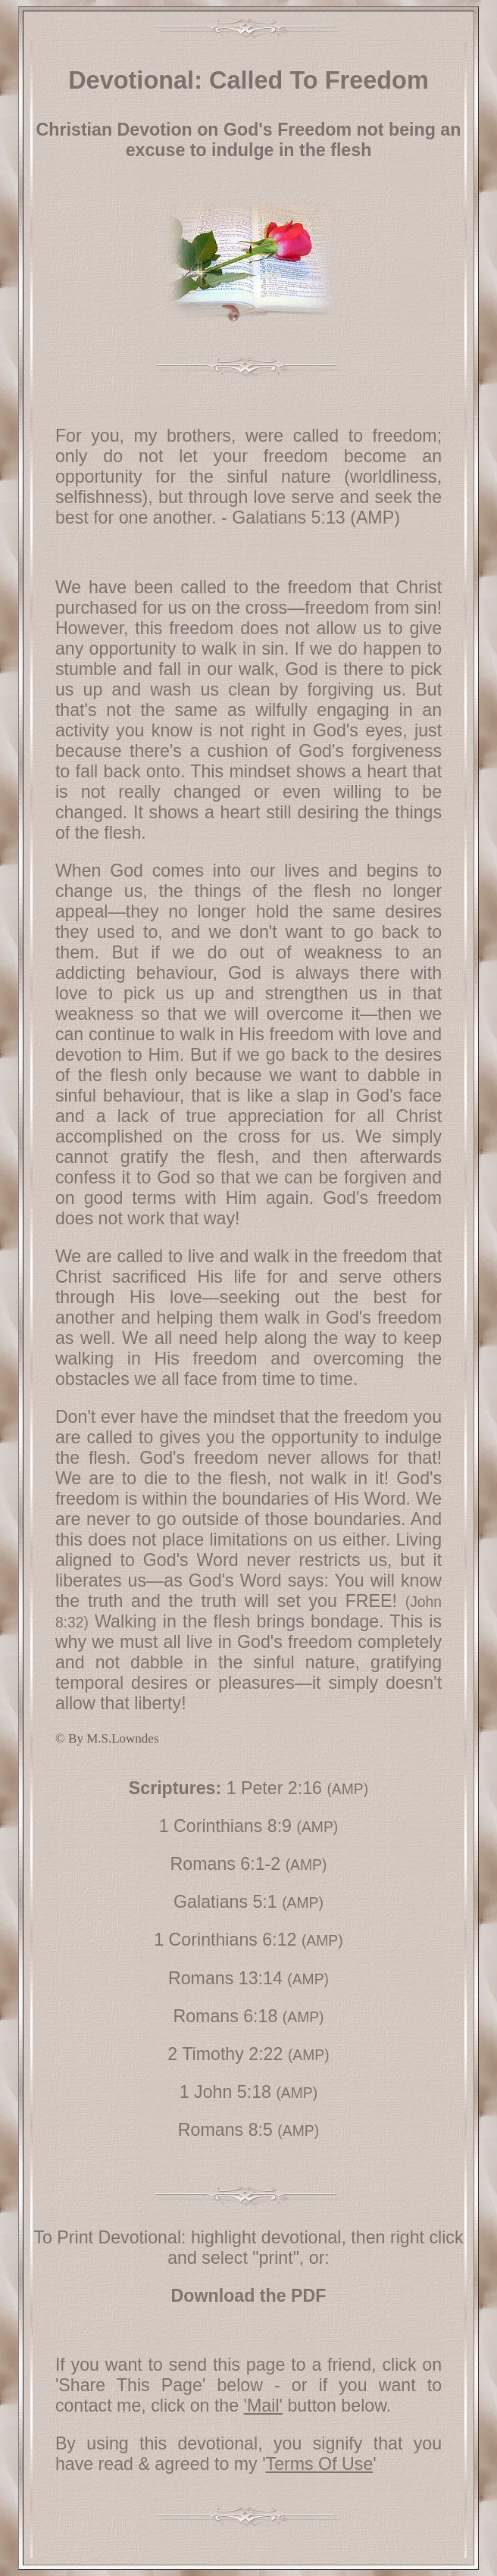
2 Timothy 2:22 (225, 2054)
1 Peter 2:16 (274, 1788)
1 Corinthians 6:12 (225, 1939)
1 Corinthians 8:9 (225, 1826)
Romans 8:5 (225, 2130)
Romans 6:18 (225, 2016)
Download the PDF (249, 2296)
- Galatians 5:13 (283, 517)
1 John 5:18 (225, 2092)
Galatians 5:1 (225, 1902)
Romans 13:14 (225, 1978)
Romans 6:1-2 (225, 1864)
